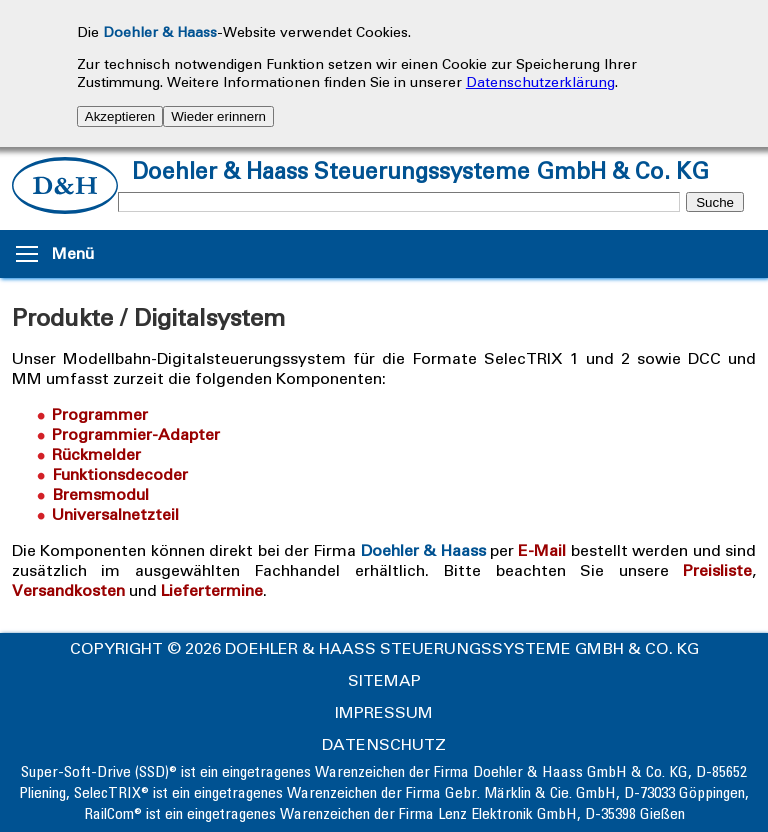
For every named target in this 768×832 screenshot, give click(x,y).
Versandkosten (68, 590)
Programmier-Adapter (136, 434)
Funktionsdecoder (120, 474)
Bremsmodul (100, 494)
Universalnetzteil (115, 514)
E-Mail (542, 550)
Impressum (384, 712)
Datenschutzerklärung (540, 82)
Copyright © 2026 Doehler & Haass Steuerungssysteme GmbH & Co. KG (384, 648)
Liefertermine (212, 590)
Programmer (100, 414)
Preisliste (717, 570)
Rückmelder (96, 454)
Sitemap (384, 680)
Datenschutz (384, 744)
